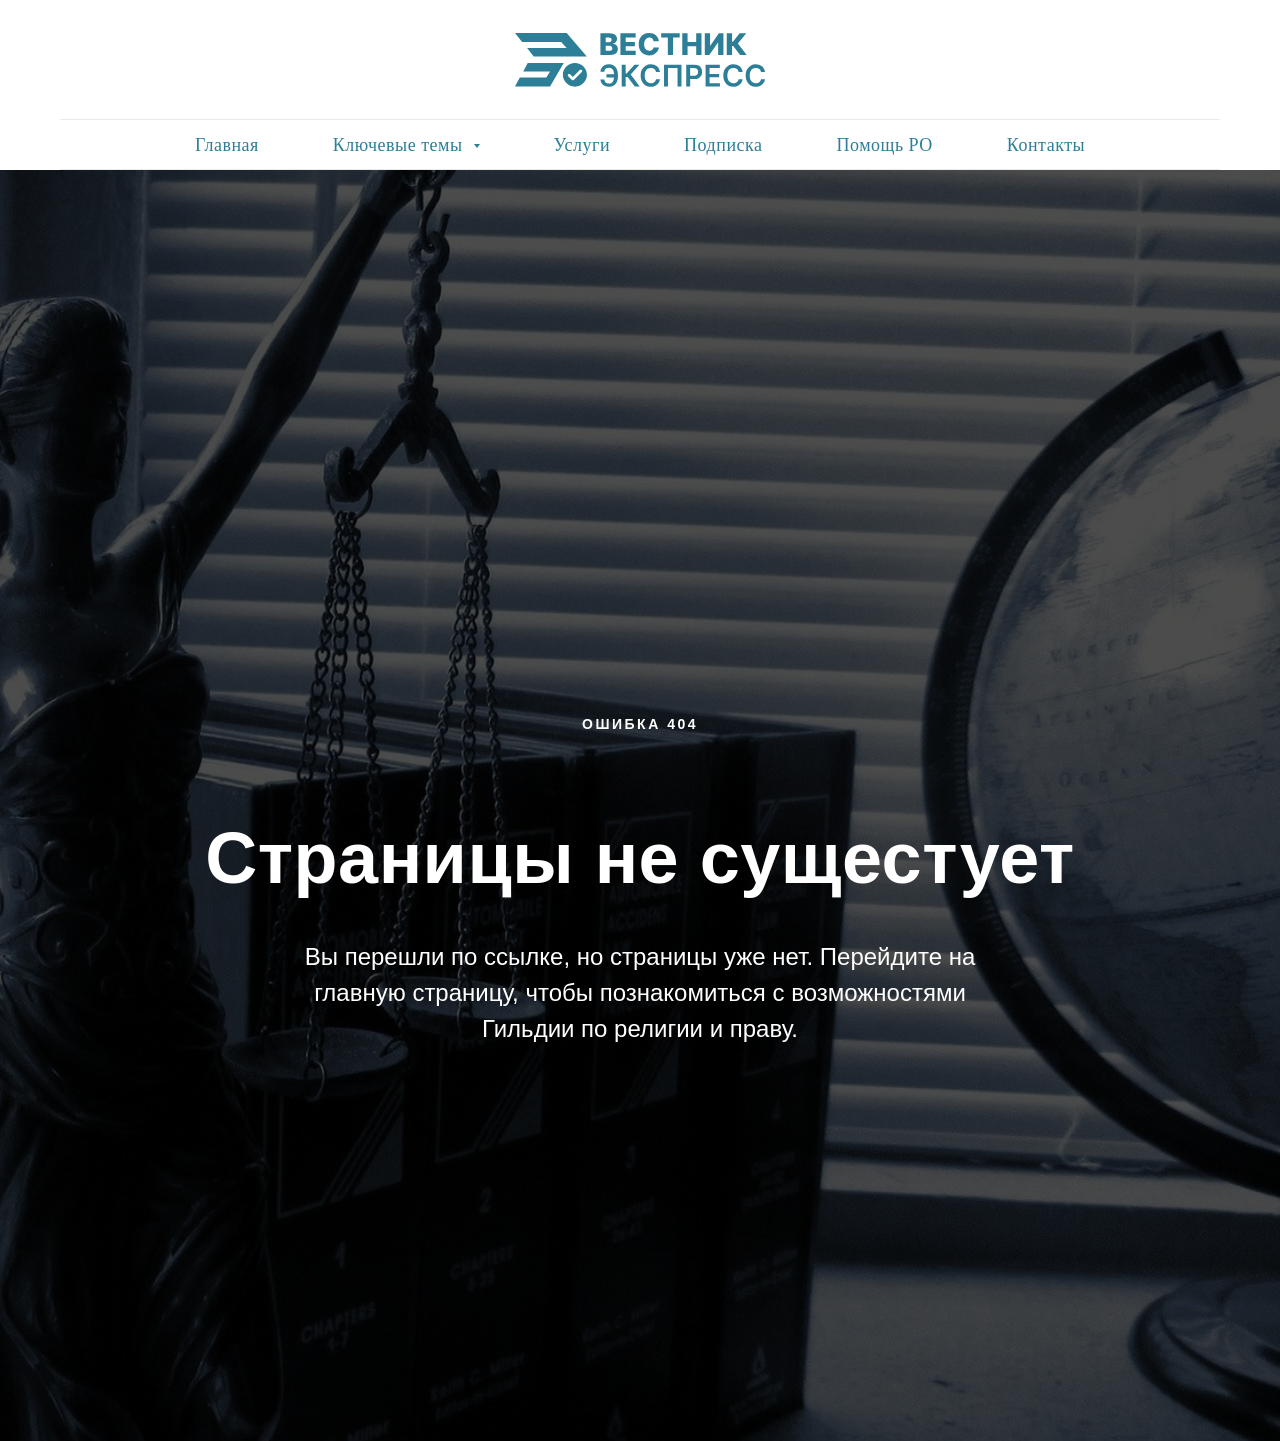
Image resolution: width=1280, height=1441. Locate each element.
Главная (227, 145)
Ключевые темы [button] (400, 145)
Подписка (723, 145)
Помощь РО (884, 145)
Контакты (1046, 145)
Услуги (582, 145)
